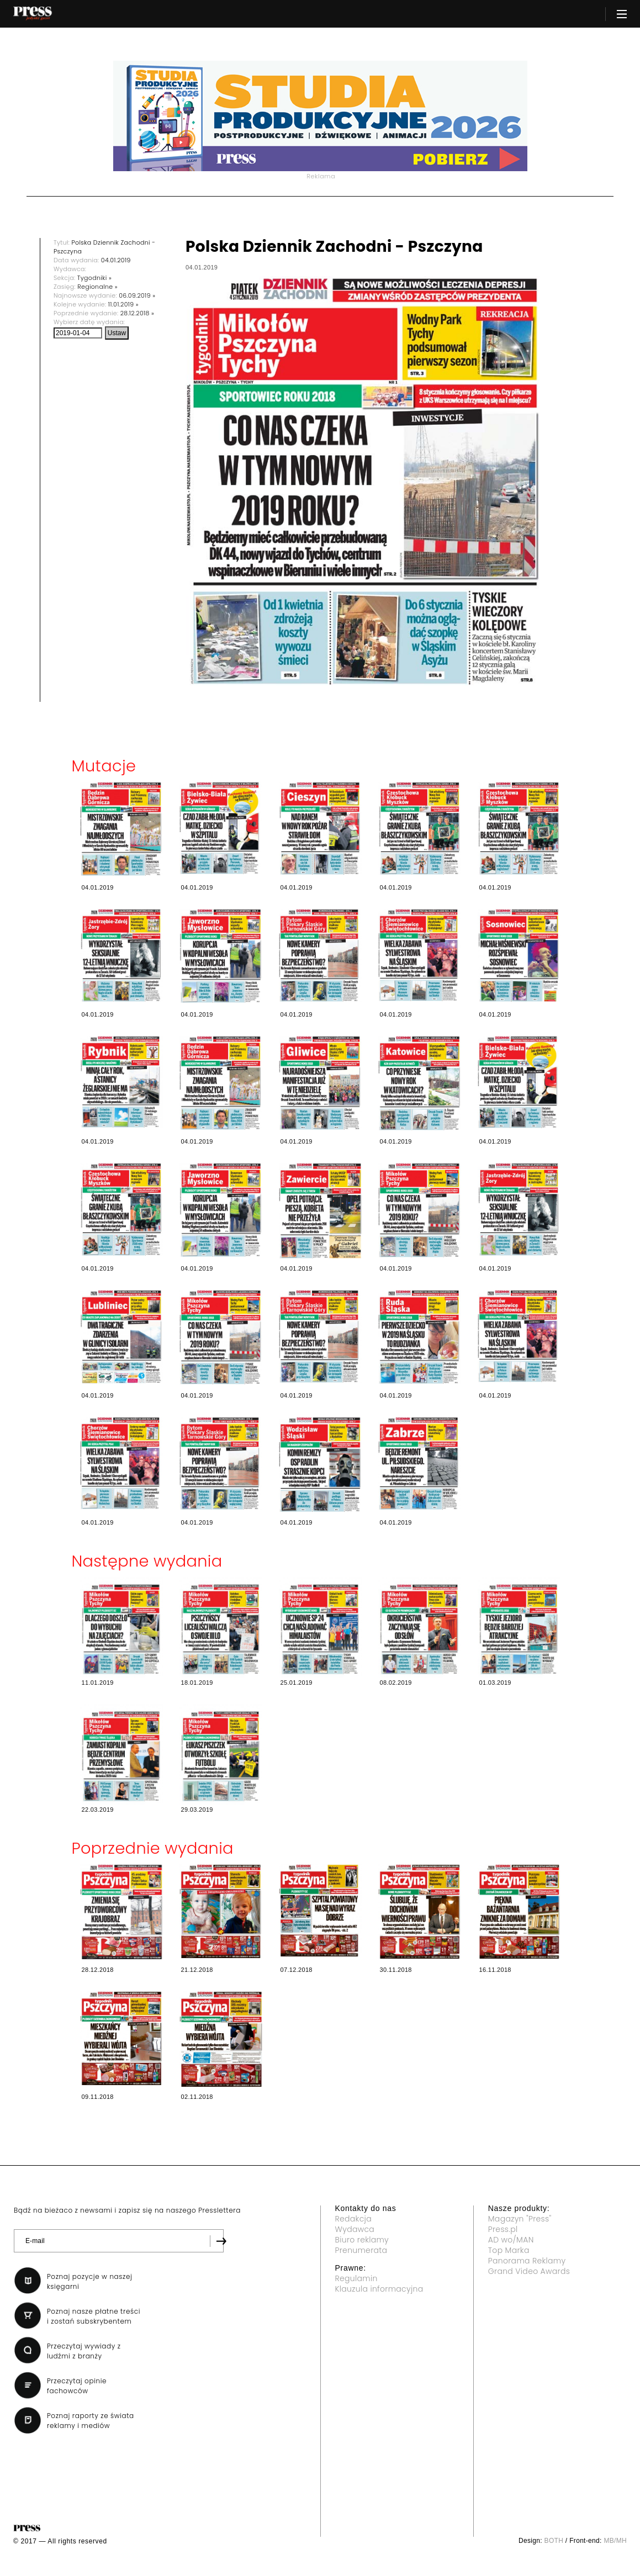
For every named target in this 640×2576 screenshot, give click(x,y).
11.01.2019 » (123, 304)
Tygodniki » (94, 277)
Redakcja (353, 2218)
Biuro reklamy (362, 2239)
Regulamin (356, 2278)
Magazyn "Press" (520, 2218)
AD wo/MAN (511, 2239)
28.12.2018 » (137, 313)
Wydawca (355, 2229)
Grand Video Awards (529, 2271)
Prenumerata (361, 2250)
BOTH (554, 2541)
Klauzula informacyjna (379, 2288)
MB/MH (615, 2541)
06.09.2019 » (137, 295)
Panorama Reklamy (527, 2260)
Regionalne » (97, 286)
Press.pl (503, 2229)
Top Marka (509, 2250)
